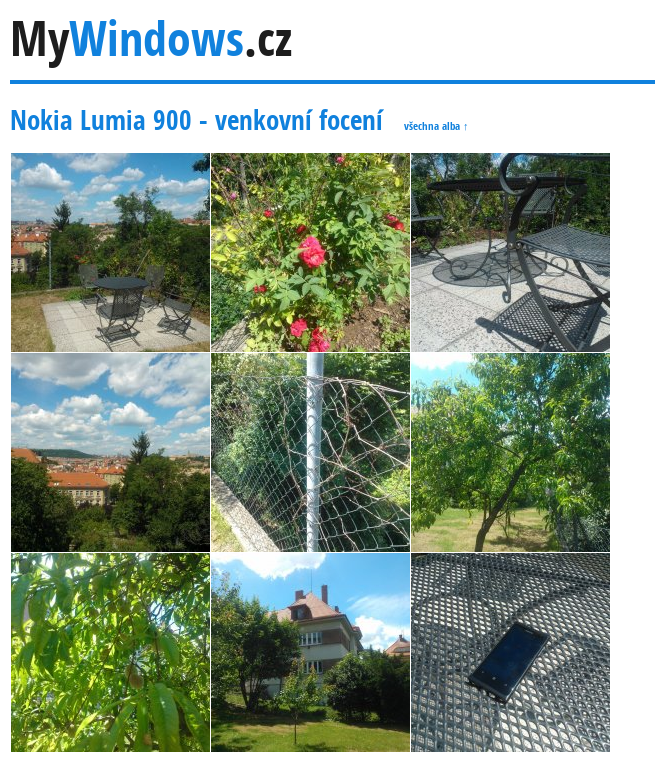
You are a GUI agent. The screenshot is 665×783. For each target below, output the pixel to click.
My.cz (151, 38)
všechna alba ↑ (436, 125)
